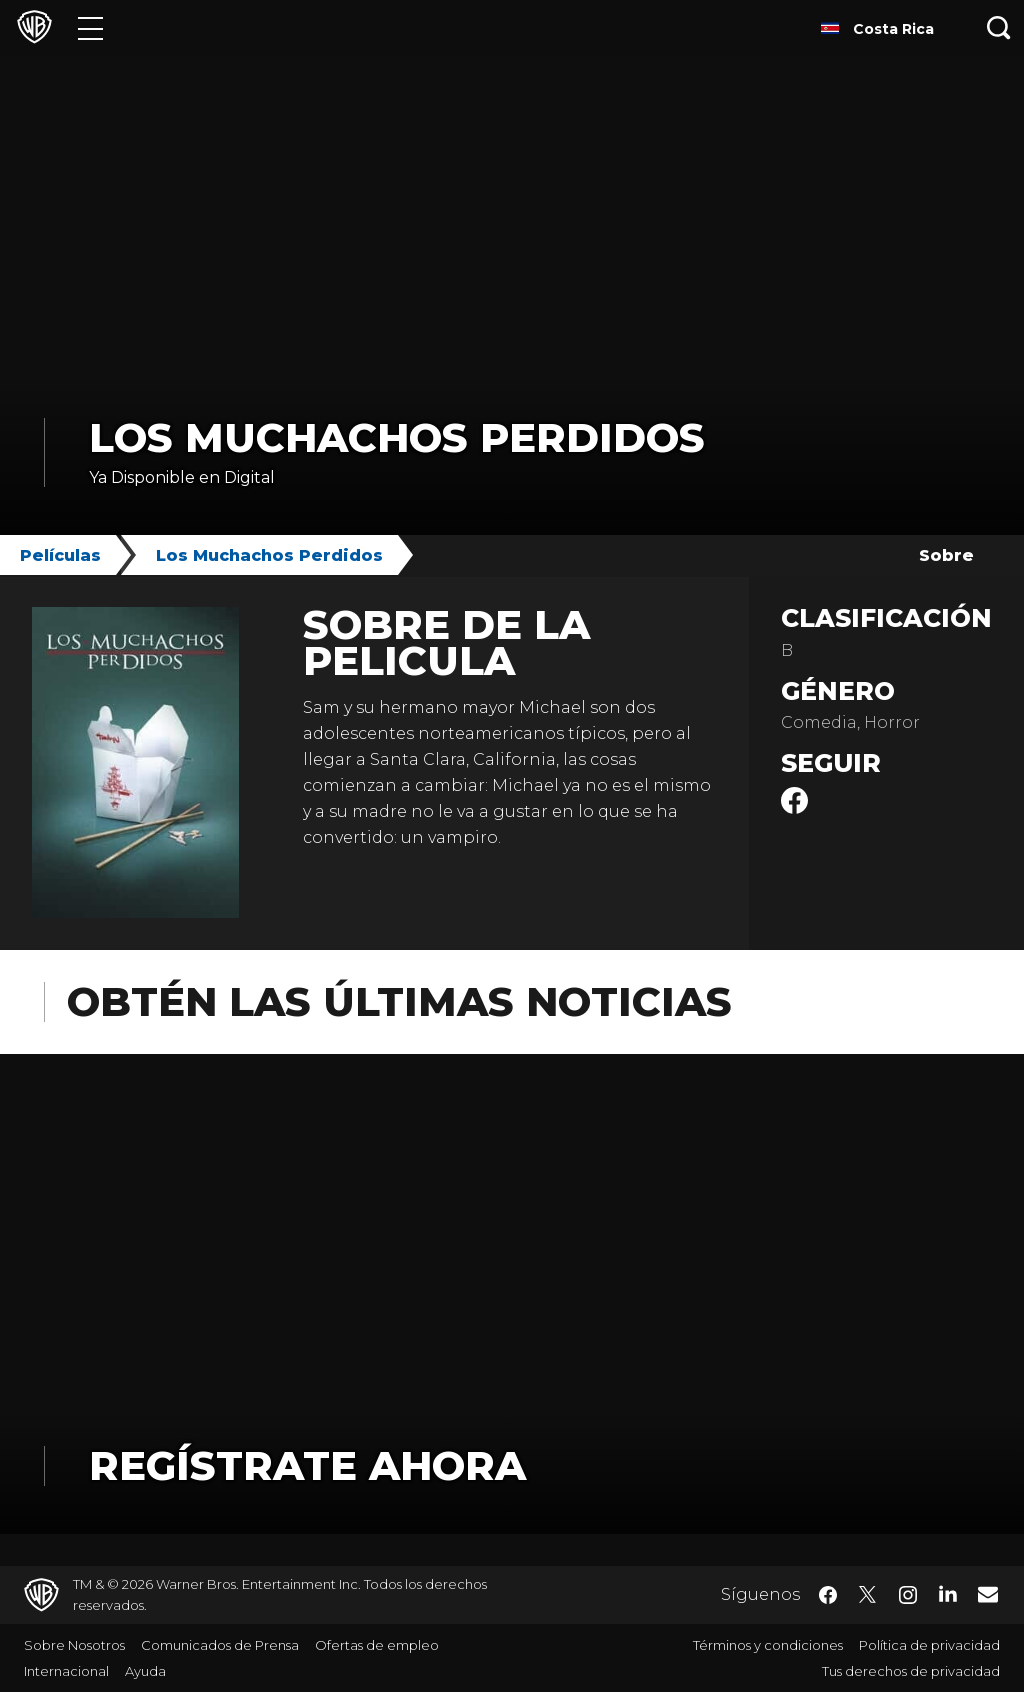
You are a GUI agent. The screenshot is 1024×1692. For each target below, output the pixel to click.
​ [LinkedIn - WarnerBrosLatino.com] (948, 1593)
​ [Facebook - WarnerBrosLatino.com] (828, 1595)
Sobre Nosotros (74, 1645)
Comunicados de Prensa (220, 1645)
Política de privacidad (929, 1645)
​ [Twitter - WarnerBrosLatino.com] (868, 1595)
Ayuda (145, 1671)
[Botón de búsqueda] (999, 27)
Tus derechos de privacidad (911, 1671)
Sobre (946, 555)
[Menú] (90, 27)
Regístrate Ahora (307, 1465)
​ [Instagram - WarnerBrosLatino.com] (908, 1595)
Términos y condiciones (768, 1645)
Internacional (66, 1671)
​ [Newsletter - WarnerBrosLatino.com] (988, 1594)
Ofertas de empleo (377, 1645)
